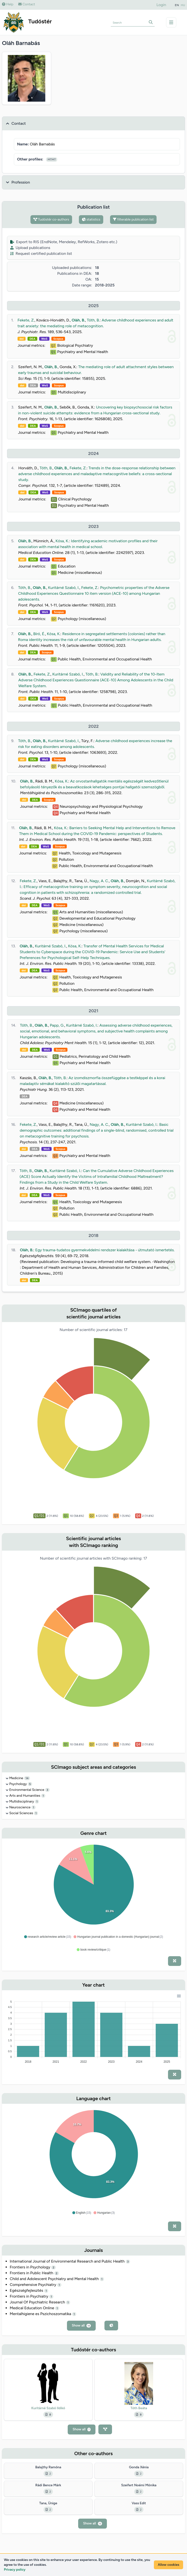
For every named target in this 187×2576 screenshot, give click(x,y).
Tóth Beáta (139, 2408)
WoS (44, 338)
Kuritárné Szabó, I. (63, 587)
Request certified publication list (41, 253)
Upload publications (30, 247)
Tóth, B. (93, 320)
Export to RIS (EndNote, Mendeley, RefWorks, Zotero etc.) (63, 242)
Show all (81, 2325)
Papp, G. (57, 1025)
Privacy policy (15, 2569)
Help (7, 4)
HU (183, 5)
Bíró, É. (39, 633)
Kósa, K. (62, 541)
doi (21, 338)
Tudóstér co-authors (51, 219)
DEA (32, 338)
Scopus (58, 338)
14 (27, 1778)
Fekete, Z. (26, 320)
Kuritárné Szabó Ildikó (48, 2408)
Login (161, 4)
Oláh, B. (78, 320)
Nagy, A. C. (99, 881)
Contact (26, 4)
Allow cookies (168, 2565)
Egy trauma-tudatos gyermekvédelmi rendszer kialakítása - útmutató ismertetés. (105, 1250)
